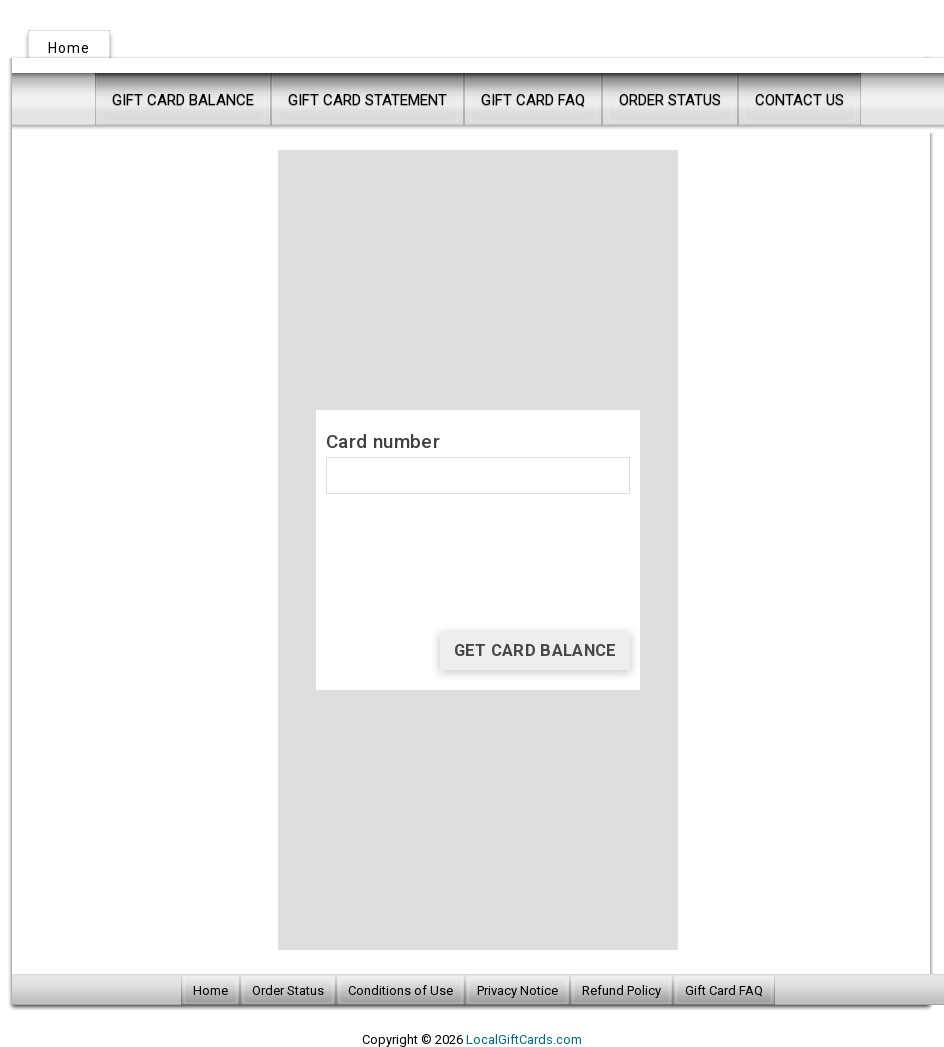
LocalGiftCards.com (524, 1039)
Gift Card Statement (367, 100)
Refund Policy (621, 990)
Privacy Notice (517, 990)
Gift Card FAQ (533, 100)
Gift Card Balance (183, 100)
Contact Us (799, 100)
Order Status (670, 100)
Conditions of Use (400, 990)
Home (69, 48)
